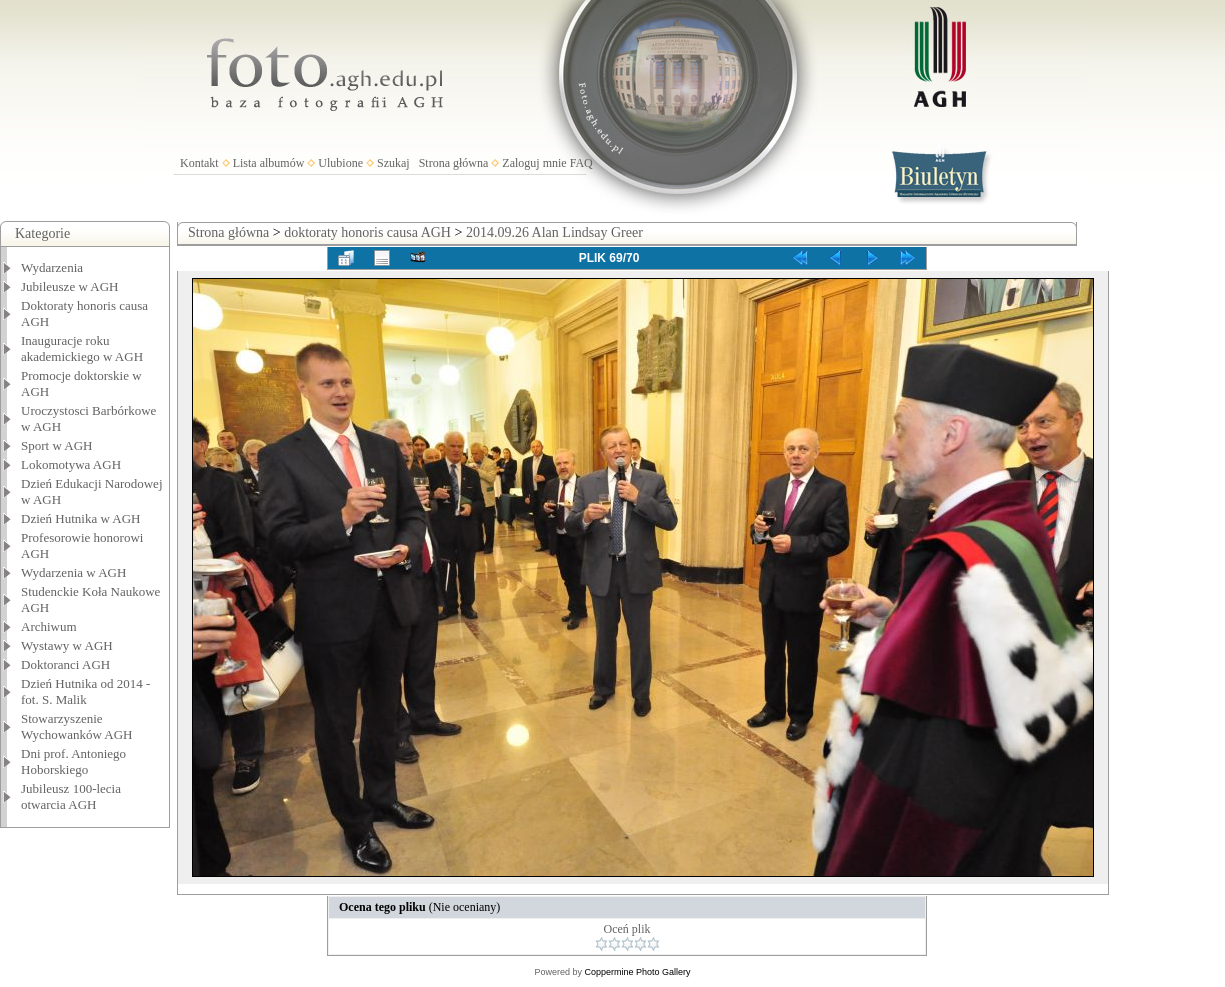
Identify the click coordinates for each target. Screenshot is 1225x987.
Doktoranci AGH (65, 664)
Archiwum (49, 626)
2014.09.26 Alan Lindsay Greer (554, 232)
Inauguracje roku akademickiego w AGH (82, 348)
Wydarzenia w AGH (73, 572)
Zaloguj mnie (534, 163)
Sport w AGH (57, 445)
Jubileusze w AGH (70, 286)
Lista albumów (269, 163)
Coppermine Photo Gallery (637, 972)
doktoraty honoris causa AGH (367, 232)
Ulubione (340, 163)
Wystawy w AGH (67, 645)
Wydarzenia (52, 267)
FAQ (581, 163)
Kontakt (199, 163)
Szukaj (393, 163)
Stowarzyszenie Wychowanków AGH (77, 726)
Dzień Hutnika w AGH (81, 518)
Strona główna (454, 163)
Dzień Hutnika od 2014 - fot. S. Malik (85, 691)
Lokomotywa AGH (71, 464)
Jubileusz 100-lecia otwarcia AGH (71, 796)
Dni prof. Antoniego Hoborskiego (73, 761)
